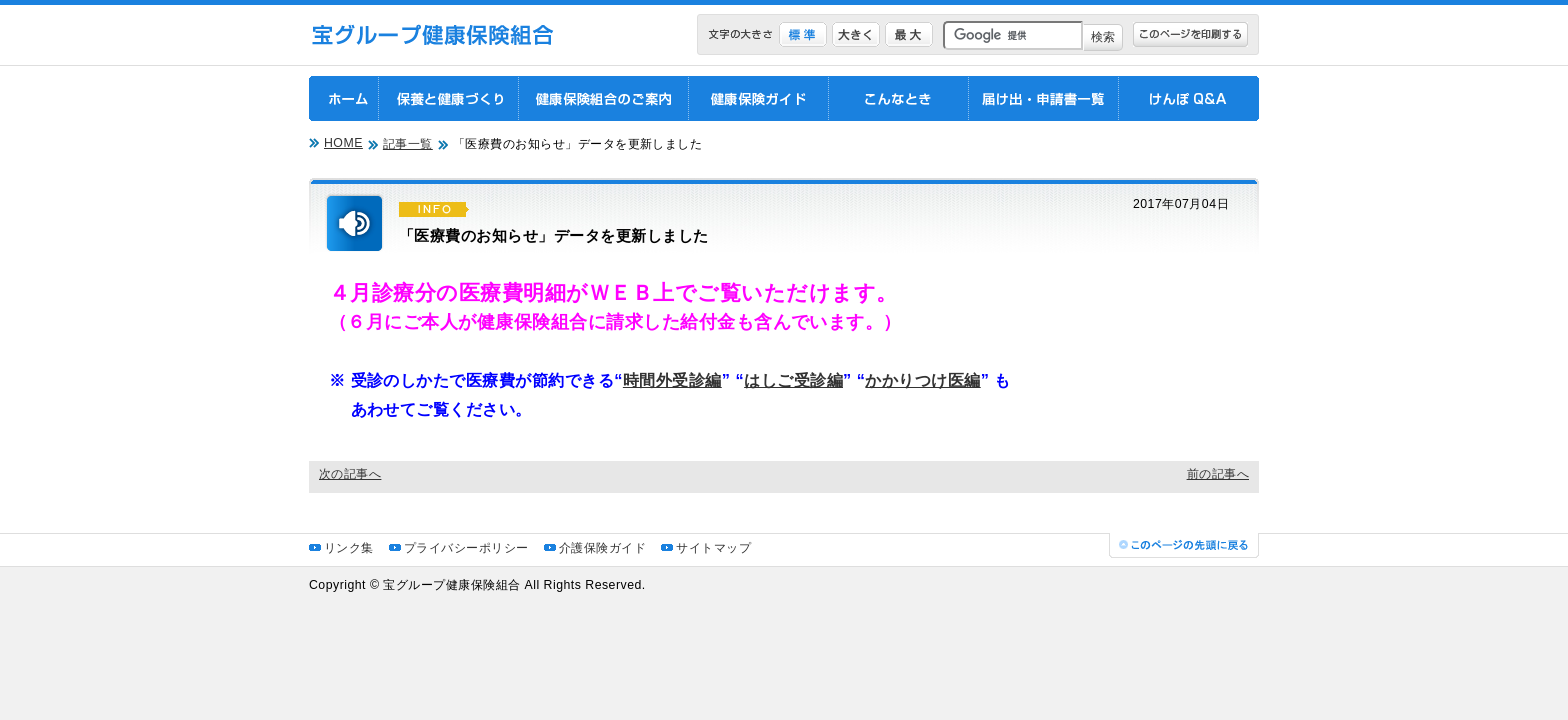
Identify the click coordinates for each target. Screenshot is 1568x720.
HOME (343, 143)
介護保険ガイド (602, 548)
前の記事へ (1218, 474)
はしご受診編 (793, 380)
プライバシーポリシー (466, 548)
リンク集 (349, 548)
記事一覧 (408, 144)
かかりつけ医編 (922, 380)
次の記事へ (350, 474)
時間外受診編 (672, 380)
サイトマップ (713, 548)
